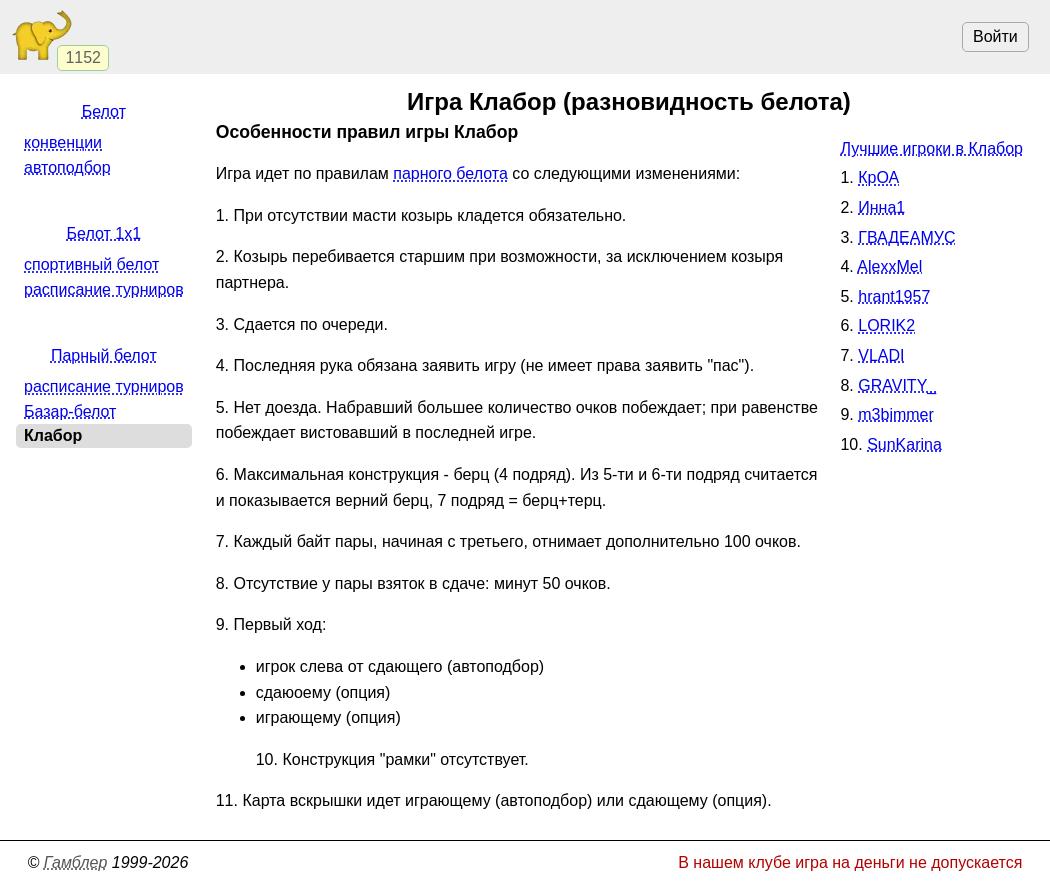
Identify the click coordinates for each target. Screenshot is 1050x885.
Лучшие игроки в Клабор (931, 148)
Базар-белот (70, 411)
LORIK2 (886, 325)
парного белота (450, 173)
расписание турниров (104, 289)
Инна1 (881, 207)
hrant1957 (894, 296)
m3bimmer (896, 414)
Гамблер (76, 862)
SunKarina (904, 444)
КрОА (878, 177)
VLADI (881, 355)
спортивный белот (91, 264)
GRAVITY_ (897, 385)
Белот (104, 111)
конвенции (63, 142)
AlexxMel (889, 266)
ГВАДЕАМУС (906, 237)
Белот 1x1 (104, 233)
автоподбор (67, 167)
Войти (995, 36)
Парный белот (104, 355)
